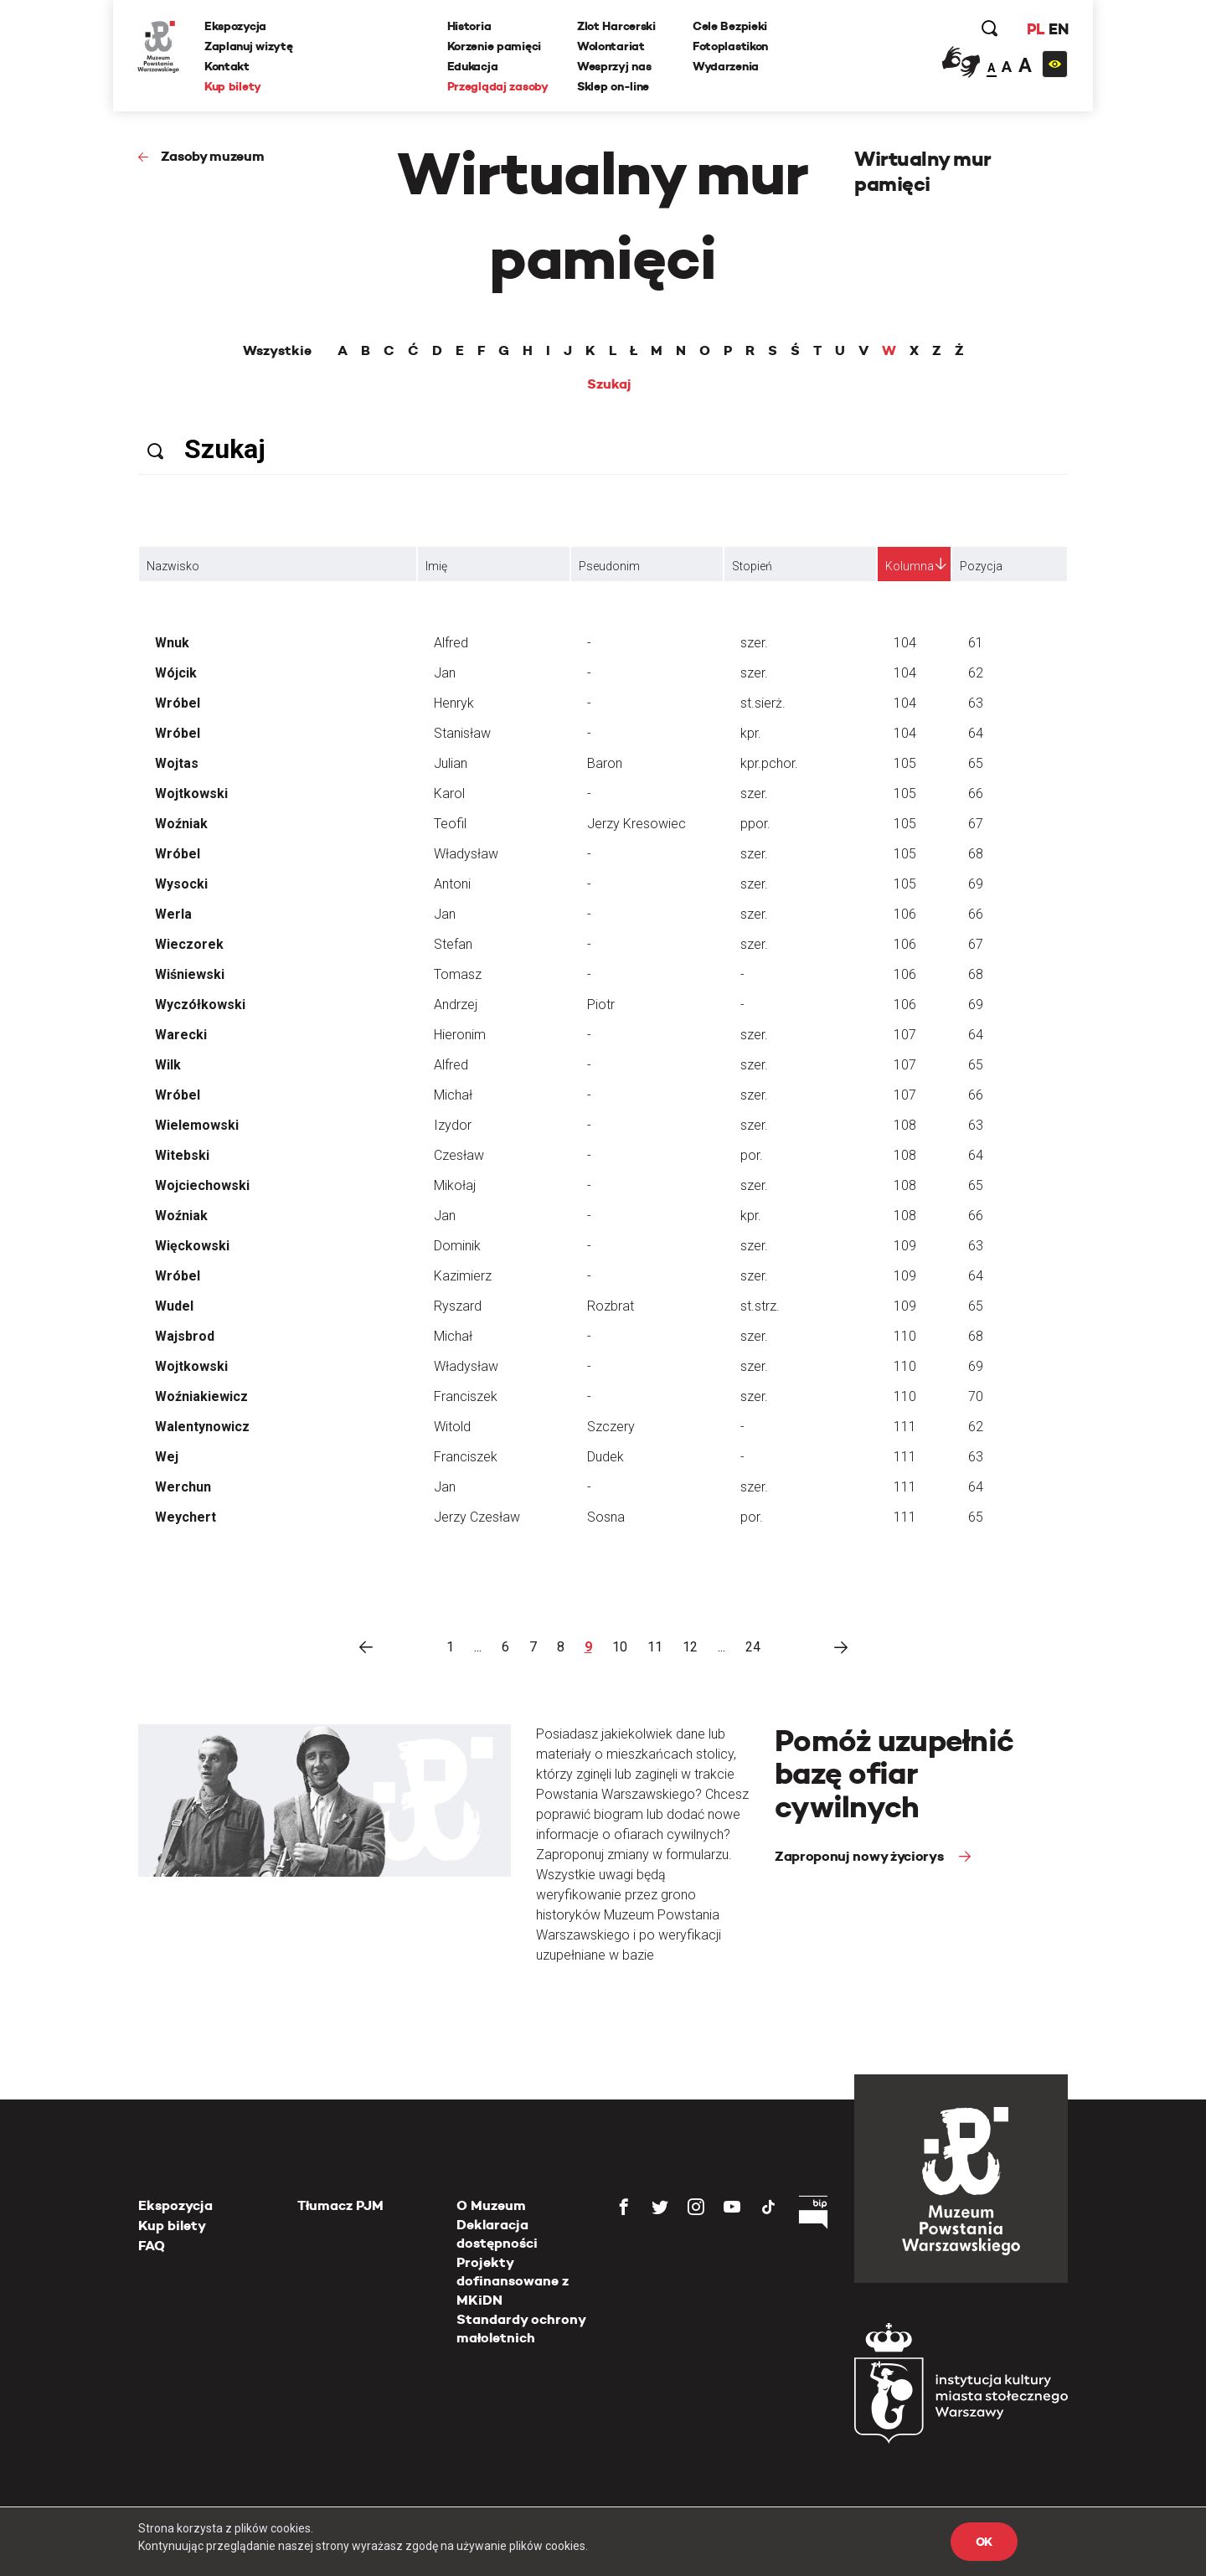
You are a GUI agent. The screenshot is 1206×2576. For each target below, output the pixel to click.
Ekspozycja (236, 25)
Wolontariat (611, 46)
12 (690, 1647)
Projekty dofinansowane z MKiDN (512, 2281)
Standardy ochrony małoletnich (520, 2329)
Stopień (752, 566)
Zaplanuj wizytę (249, 46)
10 (619, 1647)
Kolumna (909, 566)
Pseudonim (609, 566)
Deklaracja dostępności (497, 2234)
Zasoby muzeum (213, 156)
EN (1057, 29)
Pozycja (981, 566)
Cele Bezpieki (730, 25)
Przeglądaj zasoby (498, 86)
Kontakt (227, 66)
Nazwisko (173, 566)
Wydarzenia (726, 66)
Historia (469, 25)
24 (752, 1647)
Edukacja (472, 66)
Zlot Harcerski (616, 25)
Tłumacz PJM (340, 2205)
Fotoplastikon (730, 46)
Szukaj (609, 384)
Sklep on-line (613, 86)
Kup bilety (233, 86)
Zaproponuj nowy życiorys (860, 1856)
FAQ (151, 2245)
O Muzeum (491, 2205)
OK (984, 2541)
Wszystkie (277, 351)
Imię (436, 566)
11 (654, 1647)
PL (1034, 29)
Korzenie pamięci (494, 46)
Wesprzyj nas (614, 66)
